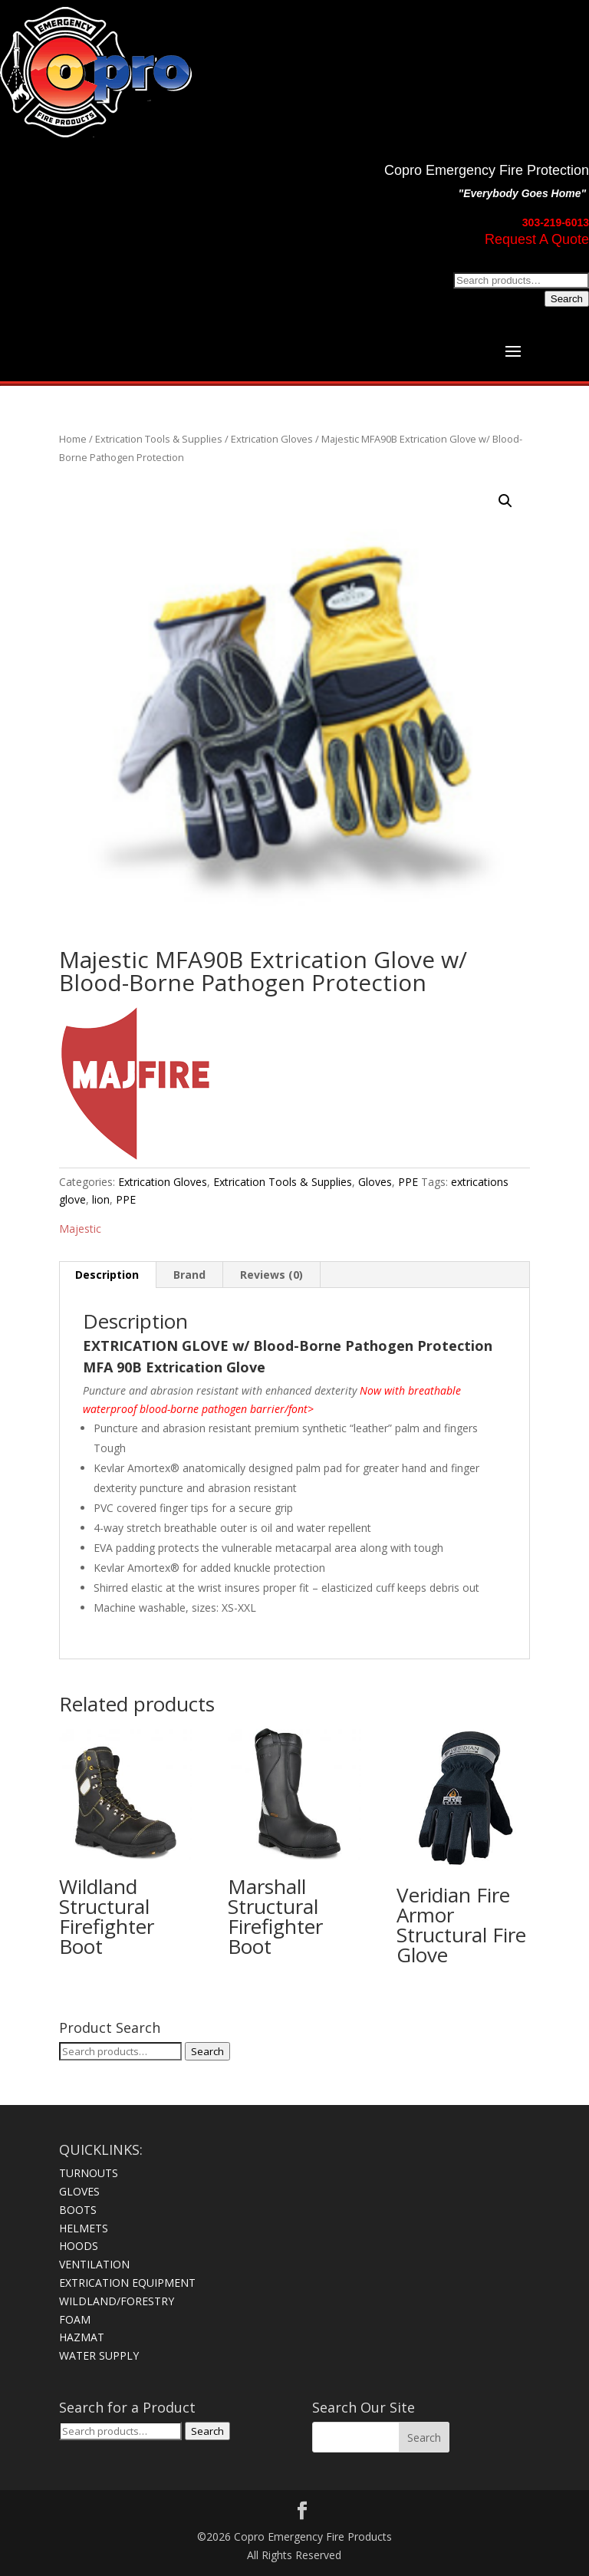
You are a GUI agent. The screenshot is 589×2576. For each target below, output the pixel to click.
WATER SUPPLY (99, 2355)
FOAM (74, 2319)
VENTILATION (94, 2264)
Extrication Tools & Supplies (158, 439)
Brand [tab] (189, 1274)
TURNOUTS (88, 2173)
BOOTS (78, 2209)
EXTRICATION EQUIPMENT (127, 2282)
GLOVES (79, 2191)
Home (73, 439)
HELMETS (83, 2228)
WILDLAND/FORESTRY (116, 2301)
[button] (505, 501)
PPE (408, 1181)
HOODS (78, 2245)
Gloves (375, 1181)
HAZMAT (81, 2337)
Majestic (80, 1228)
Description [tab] (107, 1274)
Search (567, 299)
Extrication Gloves (272, 439)
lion (101, 1199)
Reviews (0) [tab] (271, 1274)
